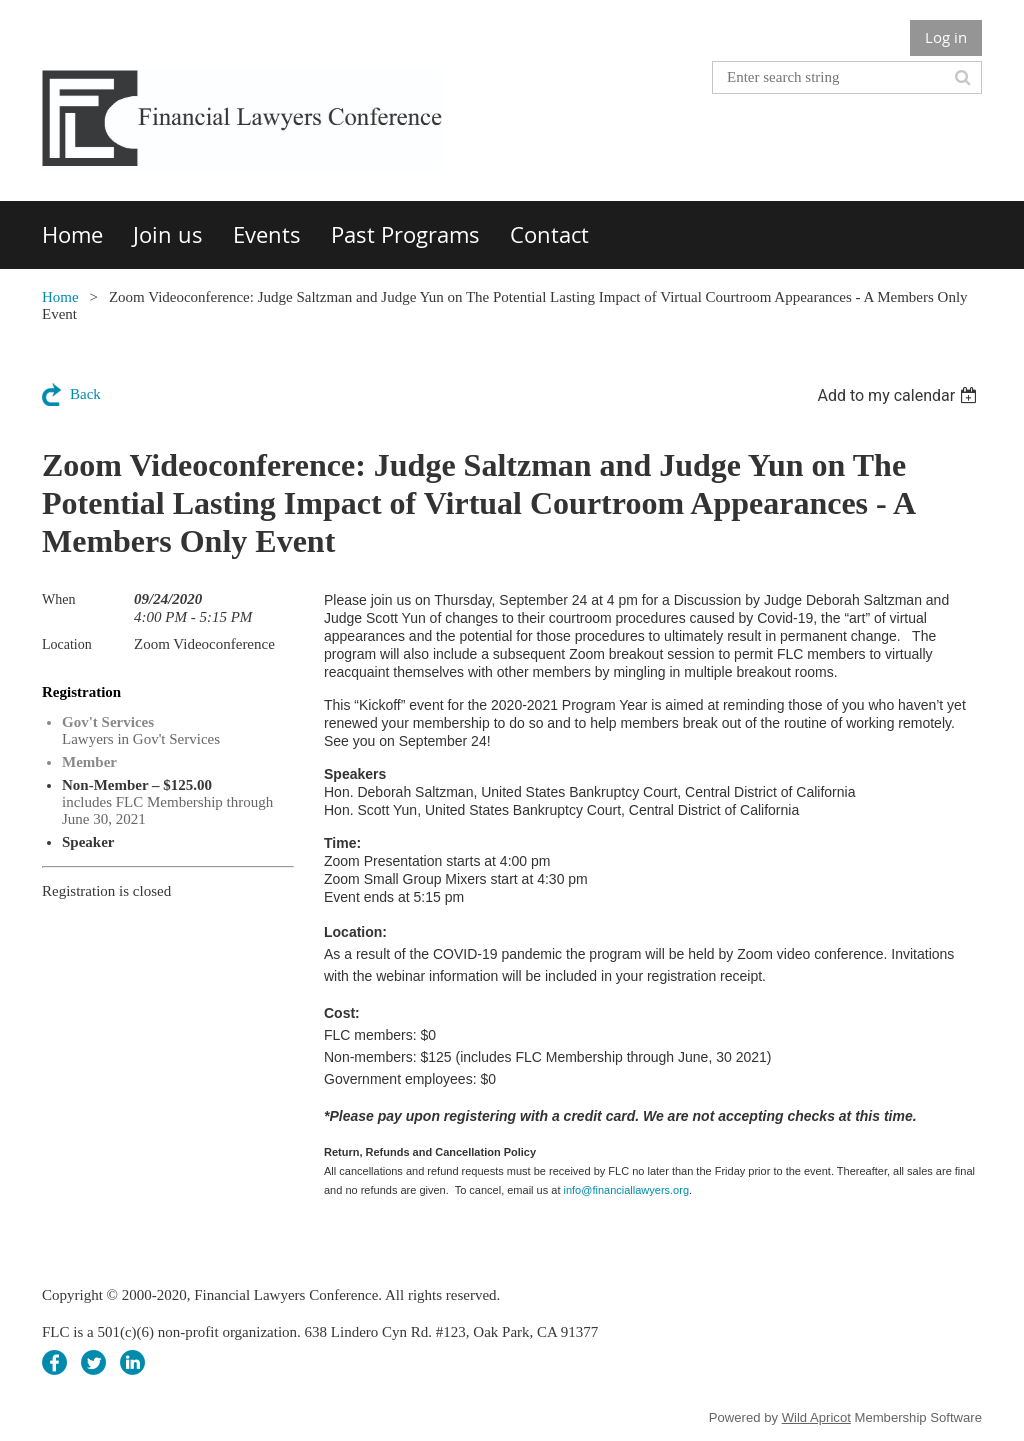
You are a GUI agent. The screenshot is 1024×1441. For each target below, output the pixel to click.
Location (67, 644)
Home (60, 297)
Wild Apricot (816, 1417)
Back (85, 394)
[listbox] (899, 395)
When (58, 599)
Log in (946, 37)
